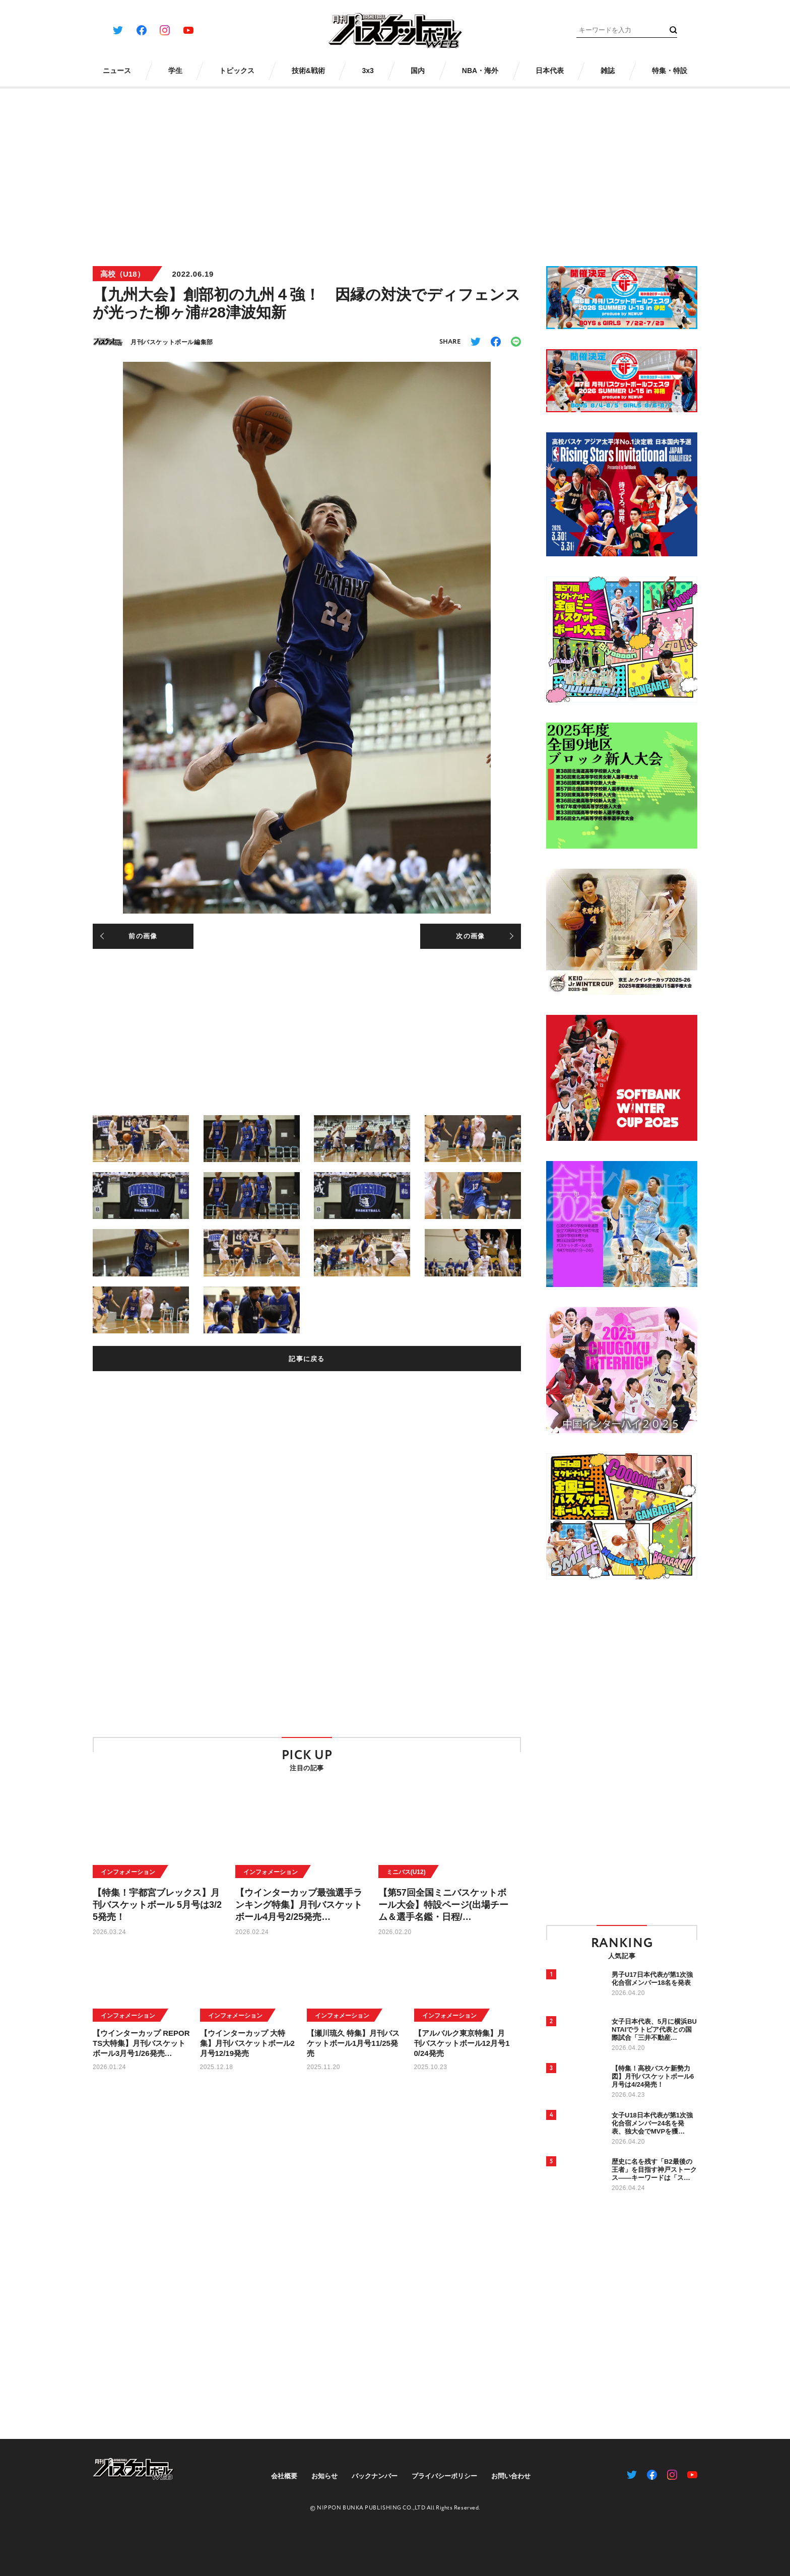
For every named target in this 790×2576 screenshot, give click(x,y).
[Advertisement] (395, 170)
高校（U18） (122, 274)
